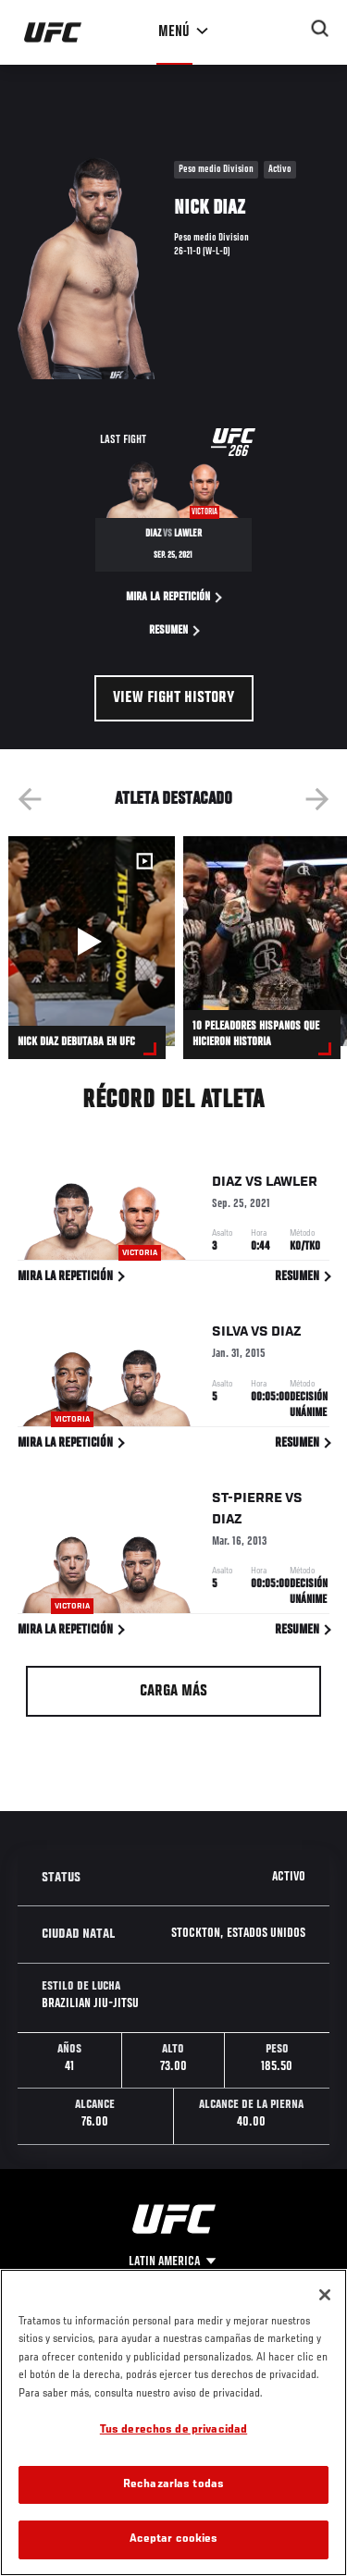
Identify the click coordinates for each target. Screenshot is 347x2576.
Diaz (227, 1184)
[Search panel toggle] (320, 28)
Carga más (173, 1691)
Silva (230, 1334)
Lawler (291, 1184)
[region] (173, 2422)
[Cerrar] (324, 2294)
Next (317, 799)
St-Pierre (247, 1501)
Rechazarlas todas (173, 2485)
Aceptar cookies (174, 2539)
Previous (30, 799)
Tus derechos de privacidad (173, 2430)
